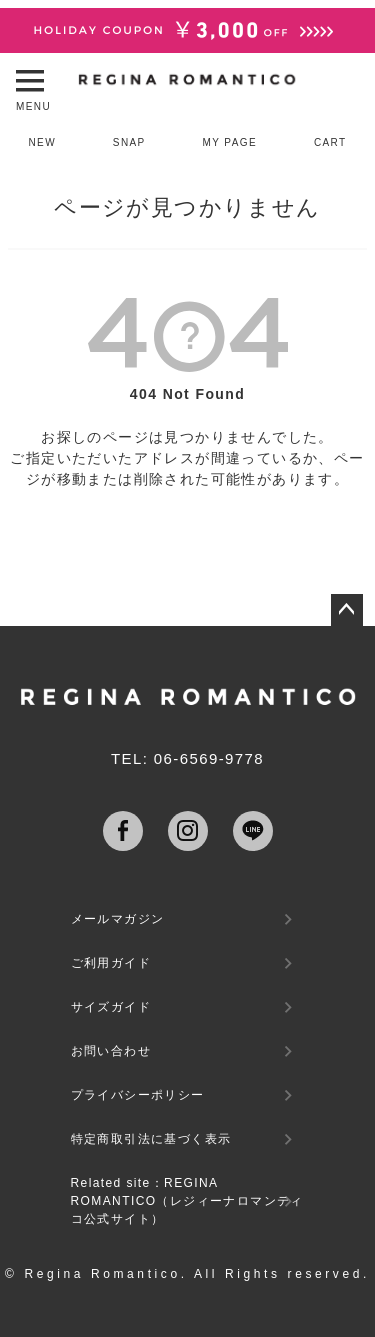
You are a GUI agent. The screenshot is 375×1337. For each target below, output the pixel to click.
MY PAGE (230, 142)
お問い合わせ (111, 1051)
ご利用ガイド (111, 963)
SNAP (129, 142)
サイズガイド (111, 1007)
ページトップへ (347, 610)
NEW (42, 142)
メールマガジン (118, 919)
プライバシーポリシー (138, 1095)
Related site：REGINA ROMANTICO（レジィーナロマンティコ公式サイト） (187, 1201)
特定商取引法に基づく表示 (151, 1139)
